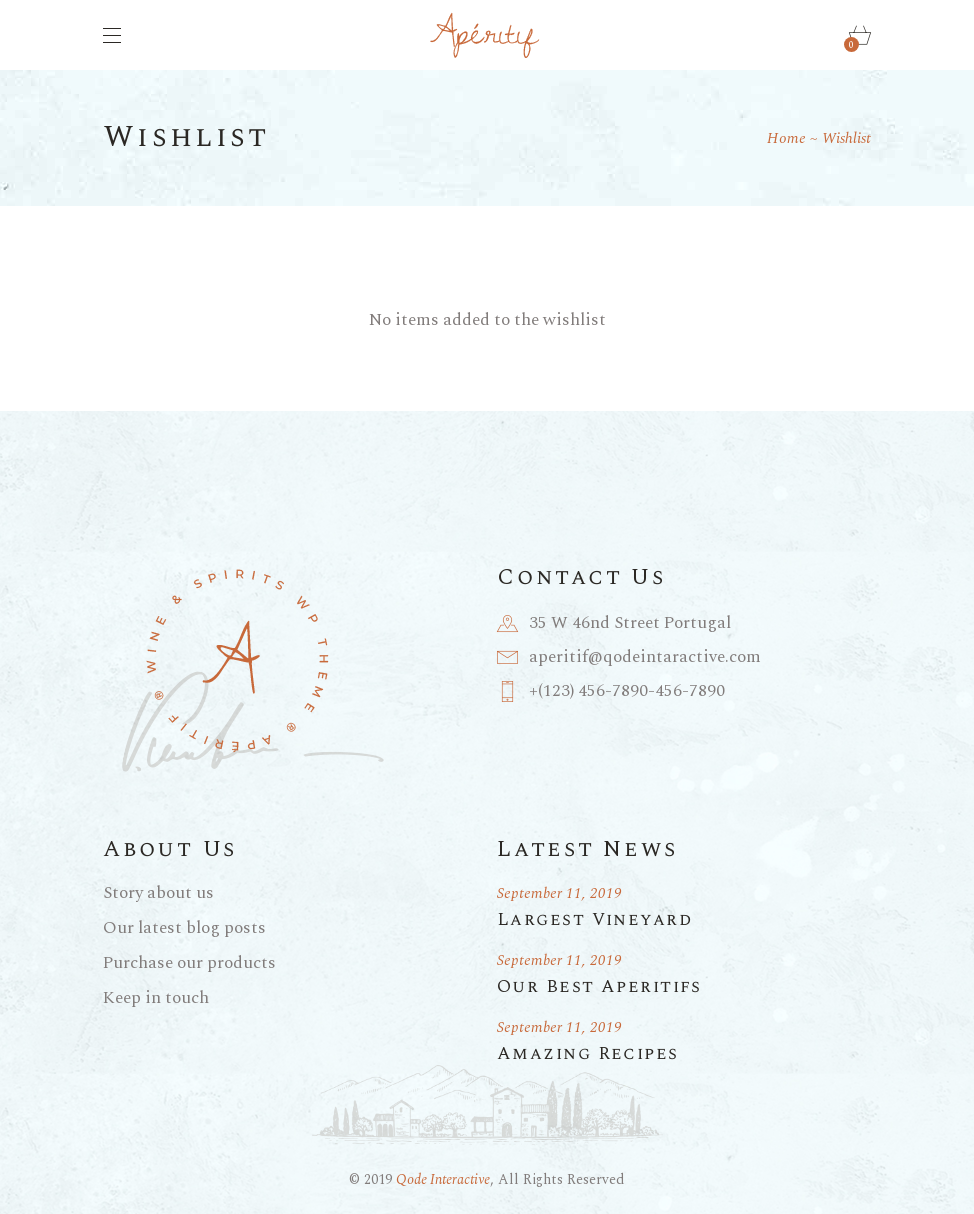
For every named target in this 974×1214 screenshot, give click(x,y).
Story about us (158, 893)
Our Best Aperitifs (599, 986)
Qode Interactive (443, 1179)
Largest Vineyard (594, 919)
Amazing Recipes (588, 1053)
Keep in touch (156, 998)
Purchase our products (189, 963)
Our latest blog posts (184, 928)
